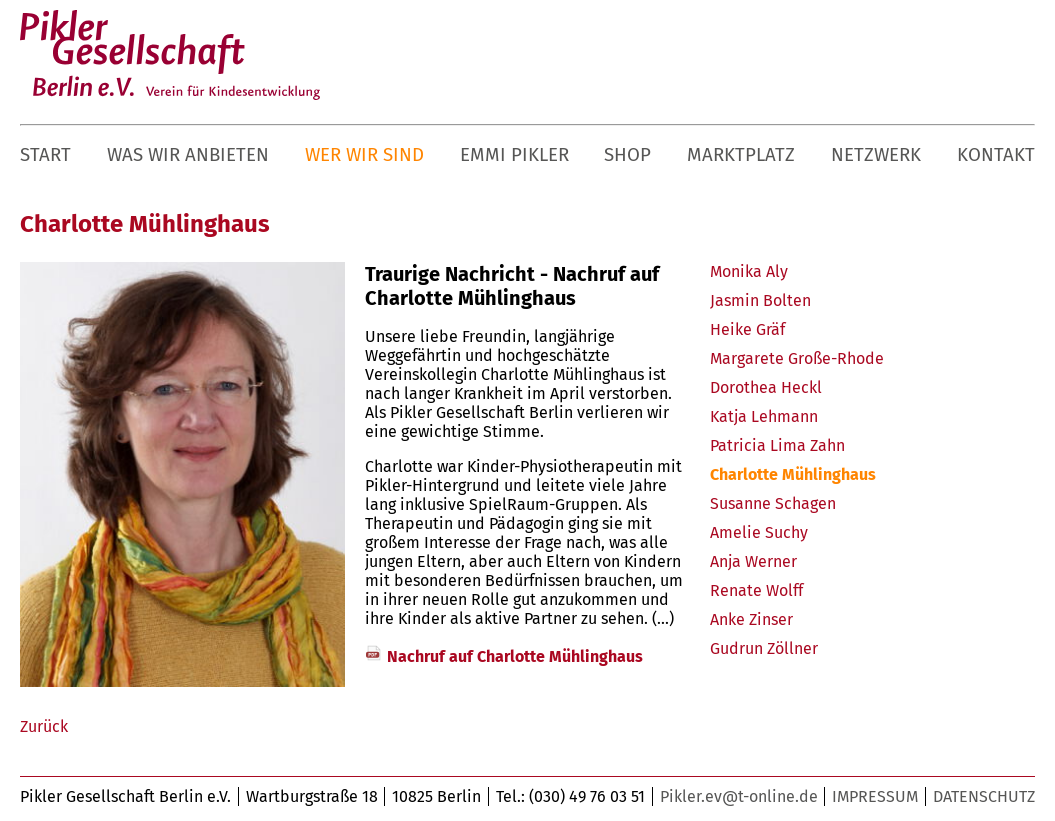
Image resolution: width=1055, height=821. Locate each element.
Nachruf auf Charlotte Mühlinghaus (515, 656)
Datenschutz (984, 796)
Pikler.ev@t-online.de (739, 796)
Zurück (44, 726)
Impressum (875, 796)
